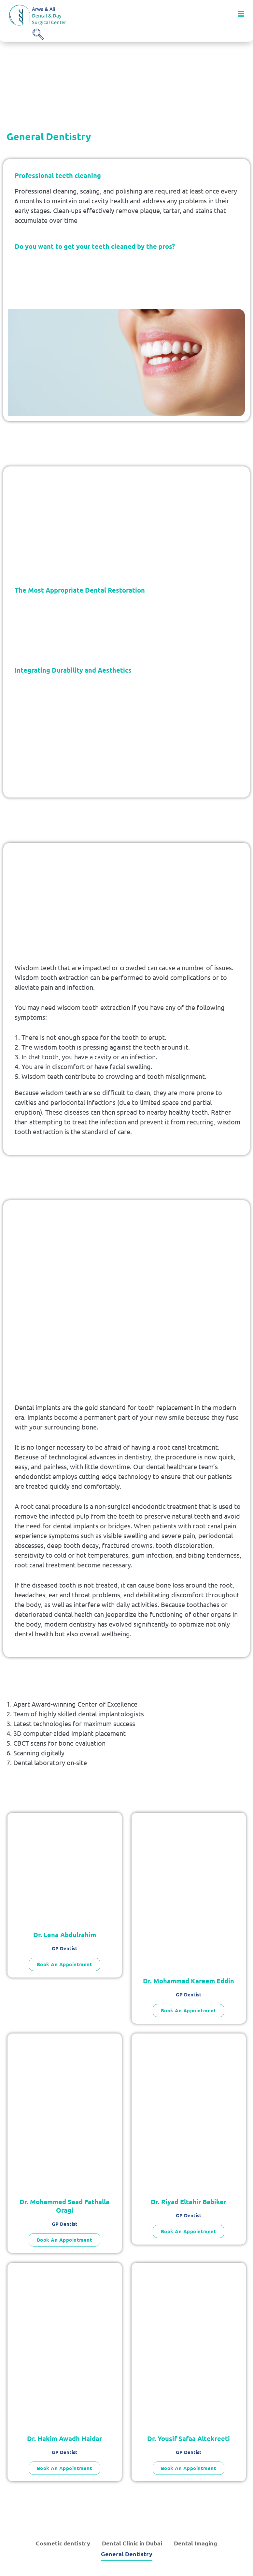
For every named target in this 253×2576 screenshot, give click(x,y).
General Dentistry (126, 2553)
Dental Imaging (195, 2543)
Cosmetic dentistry (63, 2543)
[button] (240, 14)
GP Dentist (64, 1948)
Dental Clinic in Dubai (132, 2543)
